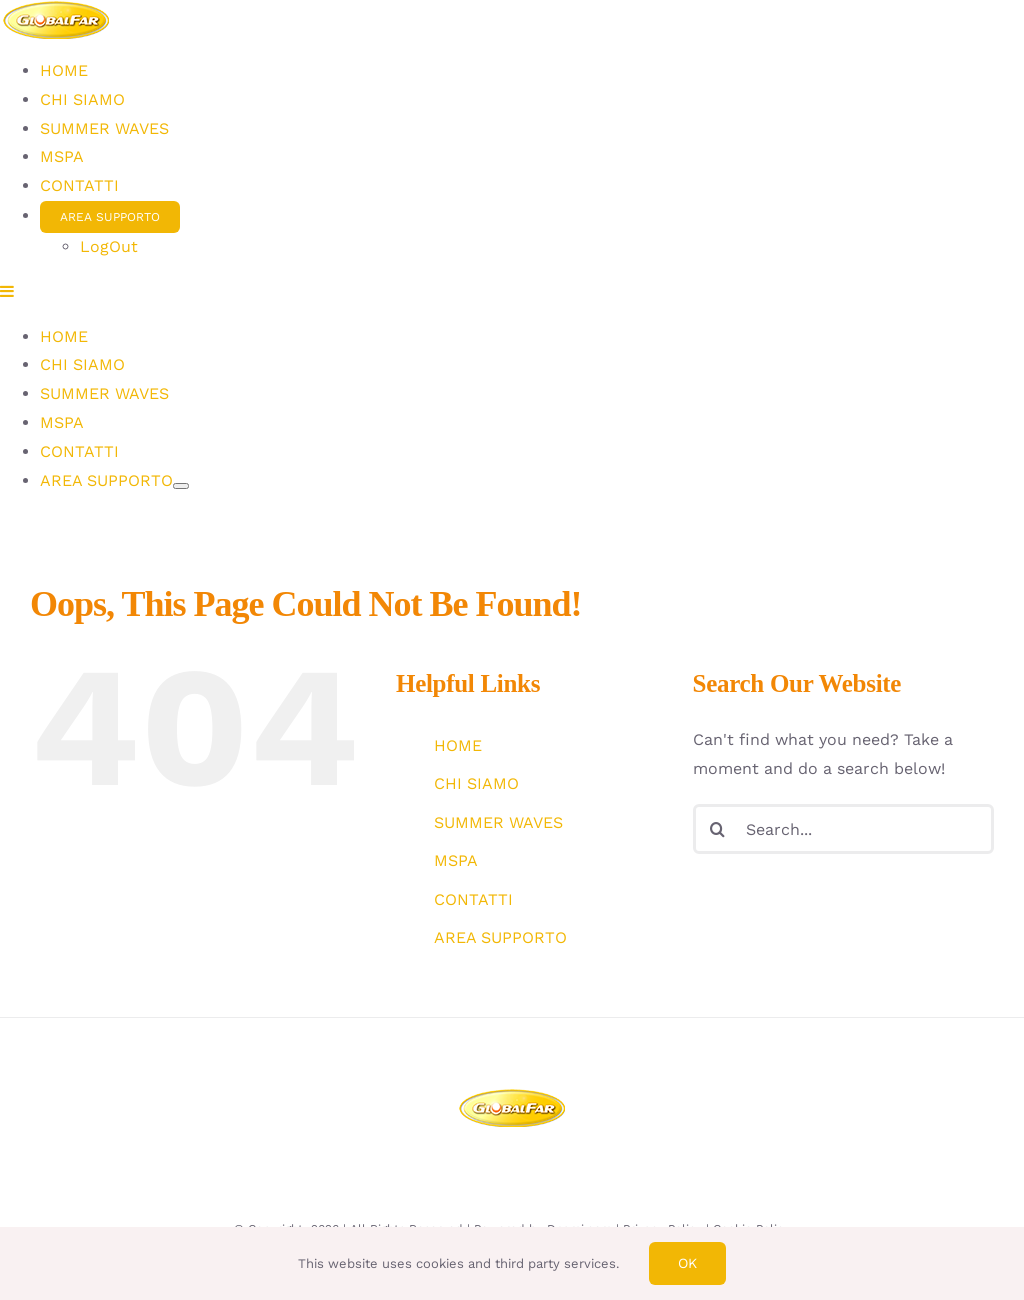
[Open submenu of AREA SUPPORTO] (181, 997)
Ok (687, 1263)
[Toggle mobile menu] (8, 802)
